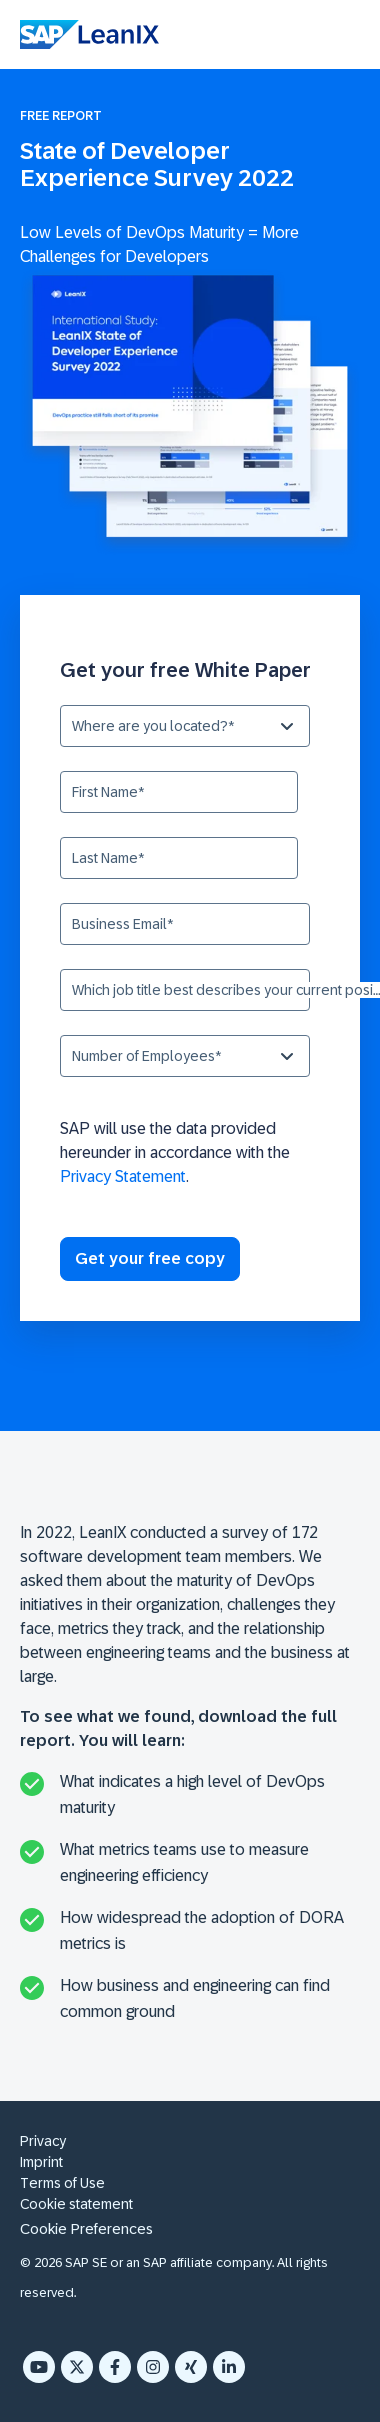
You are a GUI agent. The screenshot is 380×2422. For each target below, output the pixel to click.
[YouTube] (39, 2367)
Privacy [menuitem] (43, 2141)
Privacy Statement (123, 1176)
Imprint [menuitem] (41, 2162)
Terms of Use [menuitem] (62, 2183)
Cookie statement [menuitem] (76, 2204)
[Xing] (191, 2367)
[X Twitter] (77, 2367)
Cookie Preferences (86, 2228)
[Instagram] (153, 2367)
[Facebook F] (115, 2367)
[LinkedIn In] (229, 2367)
